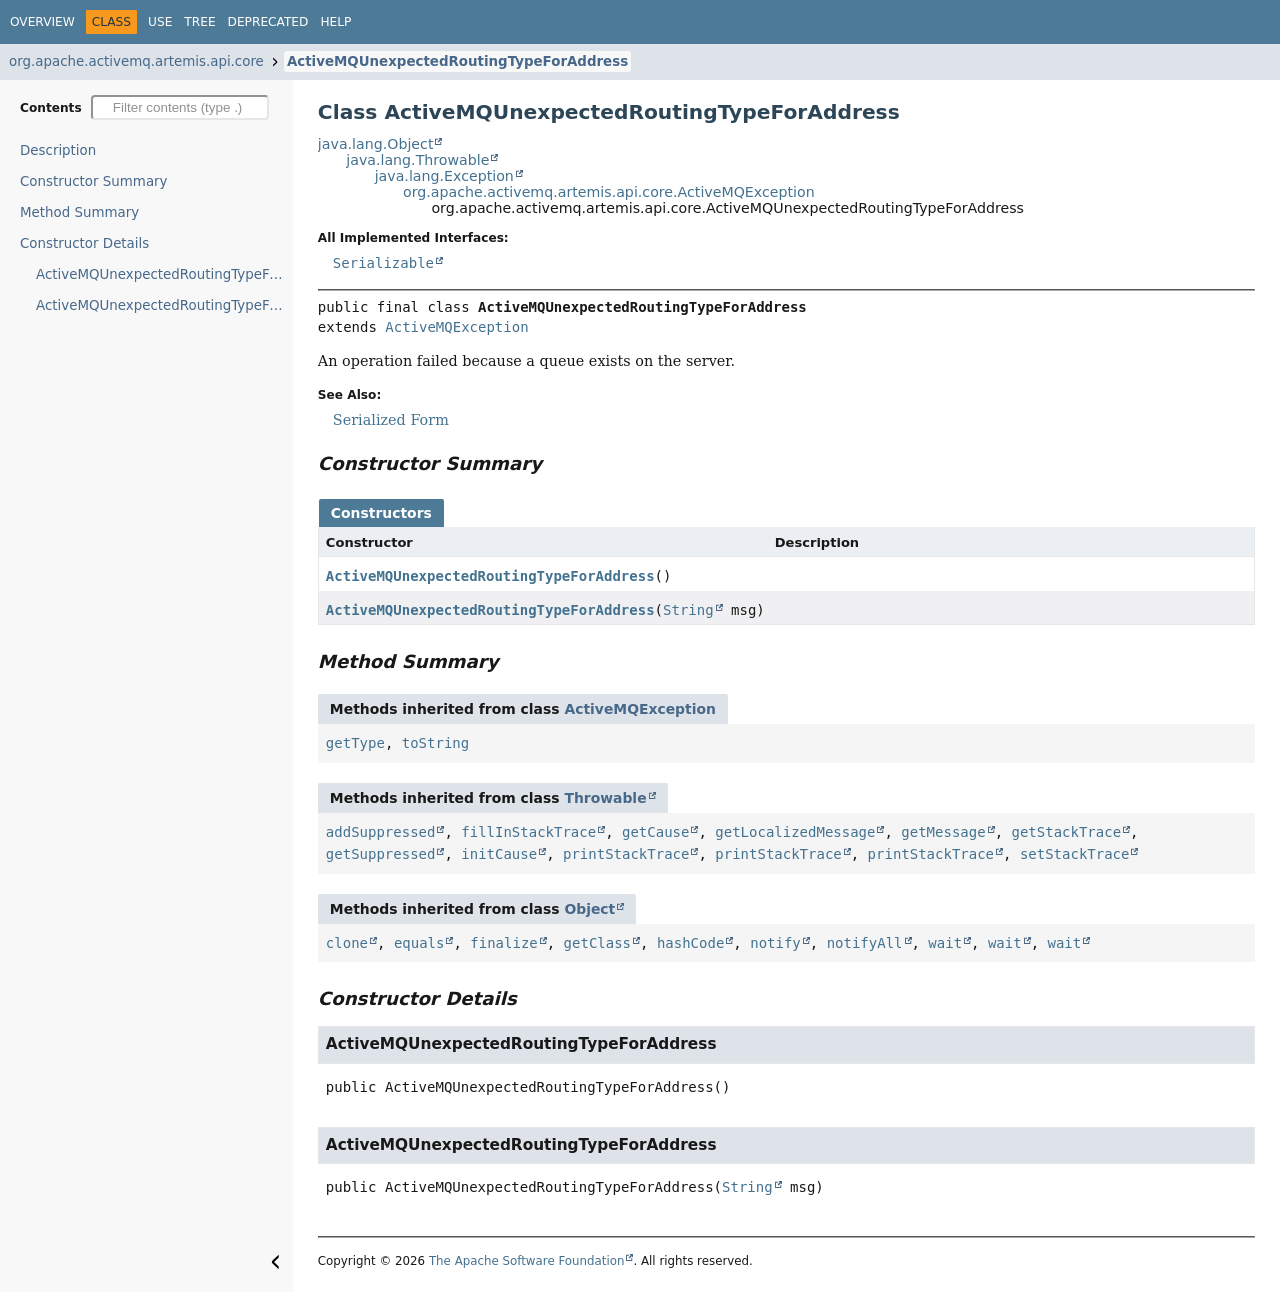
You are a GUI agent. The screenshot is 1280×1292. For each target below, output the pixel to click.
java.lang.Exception (444, 176)
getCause (655, 832)
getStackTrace (1066, 832)
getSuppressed (381, 854)
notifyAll (865, 943)
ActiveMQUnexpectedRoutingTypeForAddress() (164, 274)
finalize (503, 943)
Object (589, 909)
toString (435, 743)
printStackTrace (626, 854)
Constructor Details (84, 243)
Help (335, 22)
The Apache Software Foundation (527, 1261)
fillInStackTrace (528, 832)
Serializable (383, 263)
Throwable (605, 798)
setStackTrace (1075, 854)
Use (160, 22)
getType (355, 743)
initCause (499, 854)
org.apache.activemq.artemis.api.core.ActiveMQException (609, 192)
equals (419, 943)
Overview (42, 22)
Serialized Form (391, 420)
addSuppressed (381, 832)
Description (58, 150)
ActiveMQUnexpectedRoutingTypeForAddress (457, 61)
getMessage (943, 832)
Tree (199, 22)
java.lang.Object (376, 144)
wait (945, 943)
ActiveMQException (456, 327)
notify (775, 943)
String (688, 610)
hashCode (690, 943)
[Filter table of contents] (180, 107)
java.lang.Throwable (417, 160)
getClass (597, 943)
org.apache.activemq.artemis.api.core (136, 61)
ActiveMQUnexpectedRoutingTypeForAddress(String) (164, 305)
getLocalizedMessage (795, 832)
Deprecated (268, 22)
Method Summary (79, 212)
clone (347, 943)
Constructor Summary (94, 181)
